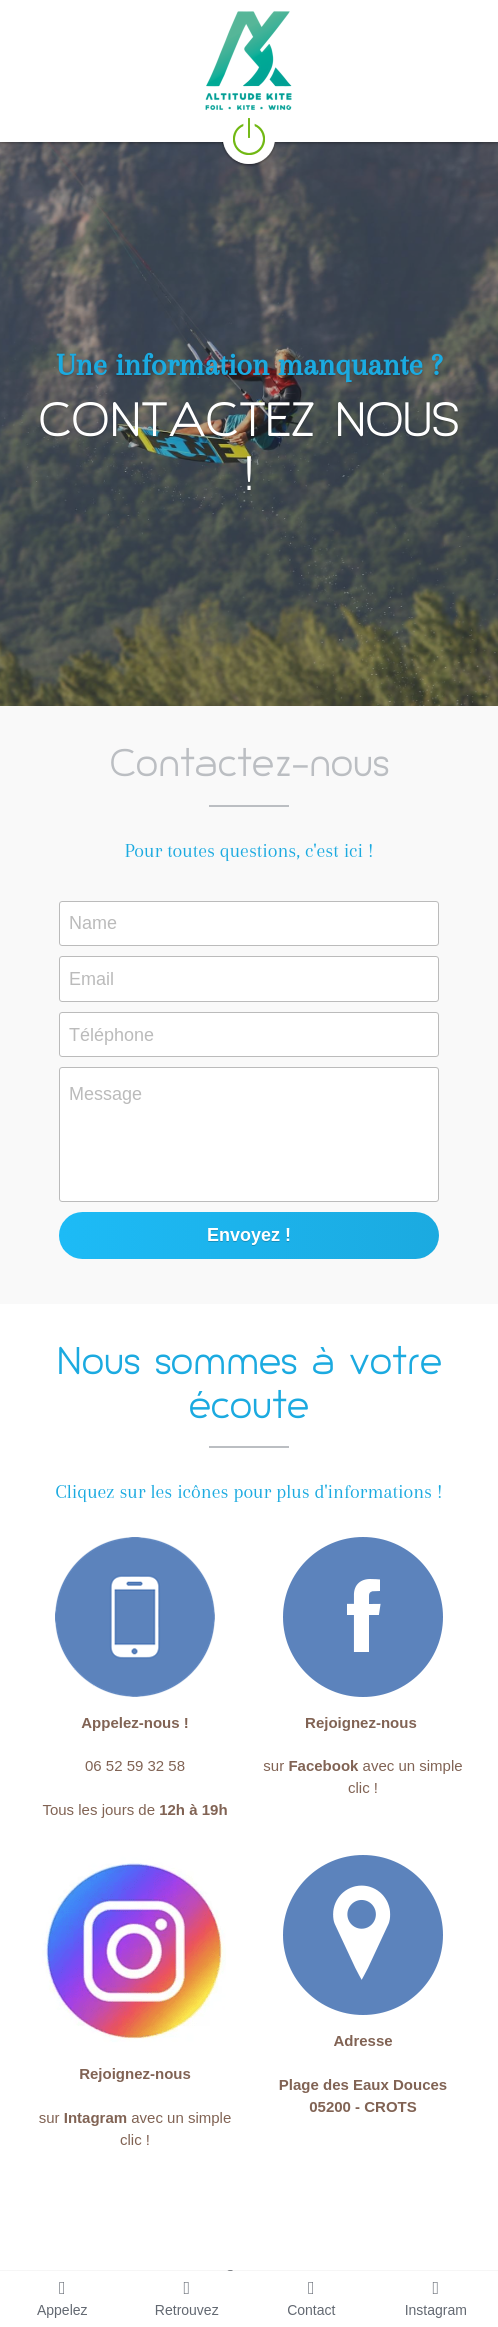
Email (91, 978)
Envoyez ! (249, 1235)
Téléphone (111, 1034)
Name (93, 923)
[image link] (249, 135)
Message (105, 1094)
